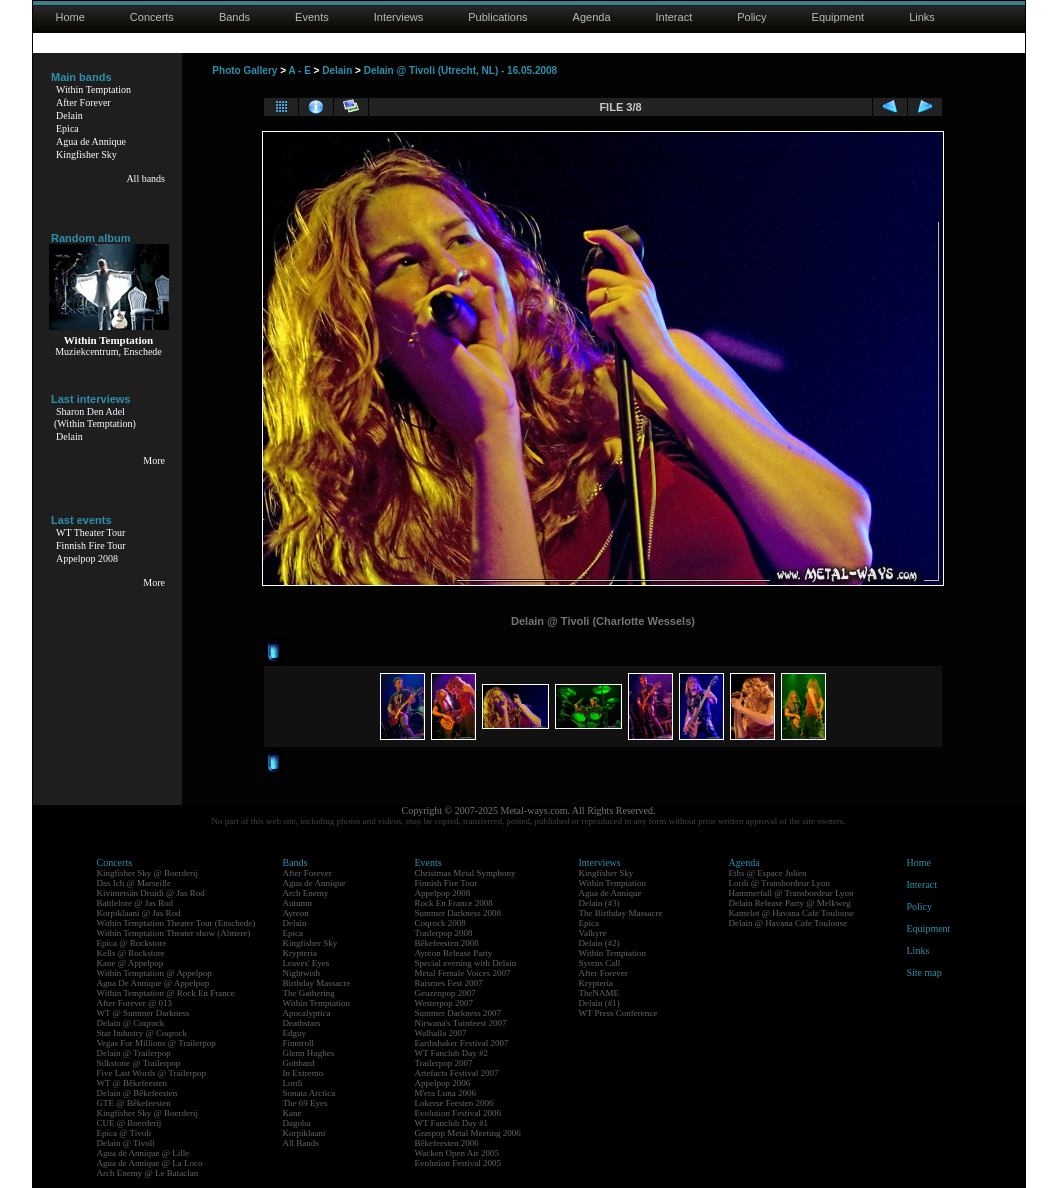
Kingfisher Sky (86, 154)
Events (312, 17)
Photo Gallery (244, 70)
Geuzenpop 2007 (445, 993)
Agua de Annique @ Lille (143, 1153)
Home (70, 17)
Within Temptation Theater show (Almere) (174, 933)
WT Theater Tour (90, 532)
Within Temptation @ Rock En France (166, 993)
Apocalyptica (307, 1013)
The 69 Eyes (305, 1103)
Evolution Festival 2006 (458, 1113)
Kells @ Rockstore (131, 953)
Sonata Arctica (309, 1093)
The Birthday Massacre (621, 913)
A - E (299, 70)
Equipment (838, 17)
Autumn (298, 903)
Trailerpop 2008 (444, 933)
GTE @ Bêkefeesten (134, 1103)
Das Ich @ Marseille (134, 883)
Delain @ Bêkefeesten (137, 1093)
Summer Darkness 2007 (458, 1013)
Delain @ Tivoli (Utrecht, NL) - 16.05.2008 (461, 70)
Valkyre (593, 933)
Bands (234, 17)
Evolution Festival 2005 (458, 1163)
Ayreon (296, 913)
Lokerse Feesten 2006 (454, 1103)
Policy (751, 17)
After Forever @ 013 (135, 1003)
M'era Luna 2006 (446, 1093)
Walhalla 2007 (441, 1033)
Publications (497, 17)
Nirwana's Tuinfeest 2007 (461, 1023)
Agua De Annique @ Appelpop (153, 983)
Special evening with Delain (466, 963)
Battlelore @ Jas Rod (135, 903)
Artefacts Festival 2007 (457, 1073)
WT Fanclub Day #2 (452, 1053)
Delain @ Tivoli (126, 1143)
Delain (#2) (599, 943)
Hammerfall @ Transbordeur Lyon (791, 893)
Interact (674, 17)
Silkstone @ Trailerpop (139, 1063)
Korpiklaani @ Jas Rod (139, 913)
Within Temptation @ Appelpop (154, 973)
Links (922, 17)
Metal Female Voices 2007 (463, 973)
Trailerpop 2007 (444, 1063)
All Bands (301, 1143)
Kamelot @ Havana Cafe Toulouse (791, 913)
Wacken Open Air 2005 (457, 1153)
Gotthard (299, 1063)
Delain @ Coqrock (131, 1023)
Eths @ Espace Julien (768, 873)
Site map (924, 972)
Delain (69, 115)
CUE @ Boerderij (129, 1123)
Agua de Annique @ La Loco (150, 1163)
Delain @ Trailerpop (134, 1053)
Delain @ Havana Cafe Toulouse (788, 923)
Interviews (399, 17)
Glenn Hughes (309, 1053)
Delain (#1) (599, 1003)
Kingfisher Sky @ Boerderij (148, 873)
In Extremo (303, 1073)
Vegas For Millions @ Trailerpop (156, 1043)
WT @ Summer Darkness (143, 1013)
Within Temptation (93, 89)
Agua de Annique (91, 141)
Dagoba (297, 1123)
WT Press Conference (618, 1013)
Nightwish (302, 973)
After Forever (83, 102)
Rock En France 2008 (454, 903)
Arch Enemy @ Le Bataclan (148, 1173)
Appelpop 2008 (87, 558)
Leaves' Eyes (306, 963)
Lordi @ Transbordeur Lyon (780, 883)
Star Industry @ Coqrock (142, 1033)
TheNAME (599, 993)
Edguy (295, 1033)
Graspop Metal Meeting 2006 (468, 1133)
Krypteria (300, 953)
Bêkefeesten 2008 (447, 943)
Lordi (293, 1083)
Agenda (592, 17)
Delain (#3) (599, 903)
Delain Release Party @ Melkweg (790, 903)
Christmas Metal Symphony (465, 873)
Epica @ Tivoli (124, 1133)
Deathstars (302, 1023)
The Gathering (309, 993)
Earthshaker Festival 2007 (462, 1043)
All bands (145, 178)
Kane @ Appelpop (130, 963)
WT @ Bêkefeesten (132, 1083)
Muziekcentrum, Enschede (108, 351)
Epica (67, 128)
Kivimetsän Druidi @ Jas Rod (151, 893)
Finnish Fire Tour (91, 545)
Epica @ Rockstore (132, 943)
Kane (292, 1113)
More (154, 460)
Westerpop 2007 (444, 1003)
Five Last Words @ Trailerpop (151, 1073)
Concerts (152, 17)
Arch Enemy (306, 893)
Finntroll (299, 1043)
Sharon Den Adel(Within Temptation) (95, 417)
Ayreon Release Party (454, 953)
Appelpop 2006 (443, 1083)
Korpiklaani (304, 1133)
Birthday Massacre (317, 983)
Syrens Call (600, 963)
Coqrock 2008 (440, 923)
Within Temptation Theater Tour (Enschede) (176, 923)
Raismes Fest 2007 (449, 983)
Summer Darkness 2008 (458, 913)
